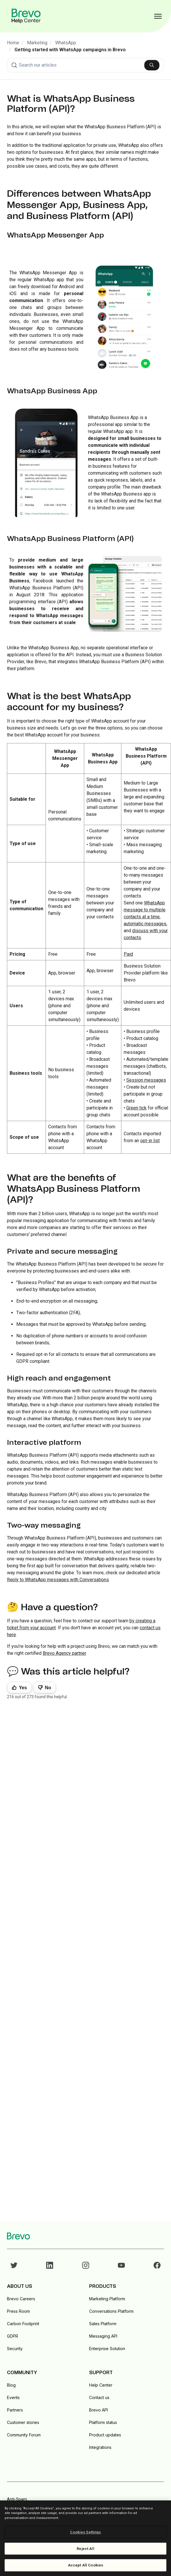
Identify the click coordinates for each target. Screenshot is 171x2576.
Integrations (100, 2447)
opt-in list (150, 1140)
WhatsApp (65, 42)
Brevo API (98, 2409)
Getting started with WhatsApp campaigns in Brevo (70, 49)
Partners (15, 2409)
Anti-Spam (17, 2499)
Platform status (103, 2422)
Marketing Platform (107, 2298)
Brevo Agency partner (64, 1653)
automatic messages (145, 923)
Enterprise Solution (107, 2348)
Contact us (99, 2397)
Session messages (146, 1080)
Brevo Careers (21, 2298)
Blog (11, 2385)
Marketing (37, 42)
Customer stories (23, 2422)
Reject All (85, 2548)
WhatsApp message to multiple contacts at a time (144, 909)
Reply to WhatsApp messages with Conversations (58, 1579)
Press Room (18, 2311)
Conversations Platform (111, 2311)
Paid (128, 954)
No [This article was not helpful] (48, 1687)
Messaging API (103, 2336)
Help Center (100, 2385)
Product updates (105, 2434)
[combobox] (85, 65)
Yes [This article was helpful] (23, 1687)
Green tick (136, 1108)
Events (13, 2397)
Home (13, 42)
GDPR (12, 2336)
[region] (85, 2538)
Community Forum (24, 2434)
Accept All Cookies (85, 2565)
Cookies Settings (85, 2532)
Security (15, 2348)
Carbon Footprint (23, 2323)
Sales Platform (102, 2323)
